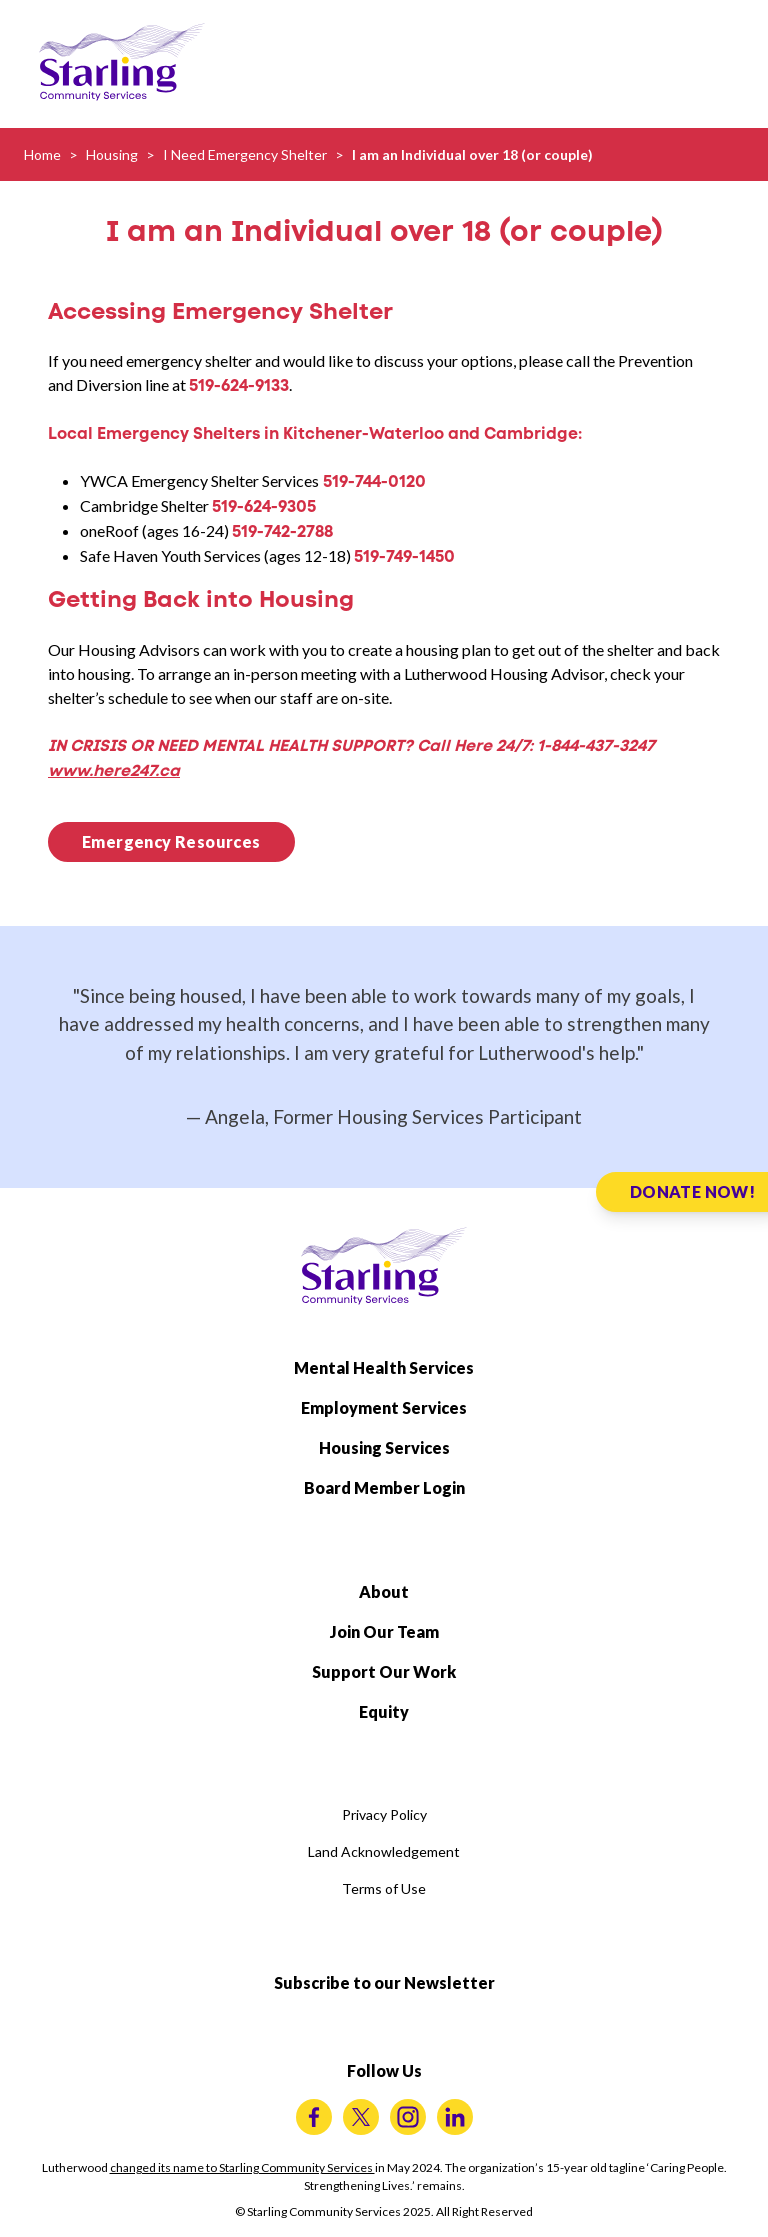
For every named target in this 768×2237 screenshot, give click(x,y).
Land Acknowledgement (384, 1851)
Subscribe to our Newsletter (384, 1982)
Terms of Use (384, 1888)
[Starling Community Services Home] (122, 62)
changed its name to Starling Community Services (242, 2167)
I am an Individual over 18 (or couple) (472, 154)
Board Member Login (384, 1487)
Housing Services (384, 1447)
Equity (384, 1711)
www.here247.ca (114, 770)
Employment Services (384, 1407)
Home (42, 154)
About (384, 1591)
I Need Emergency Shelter (245, 154)
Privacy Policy (384, 1814)
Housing (112, 154)
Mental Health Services (384, 1367)
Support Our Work (384, 1671)
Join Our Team (384, 1631)
